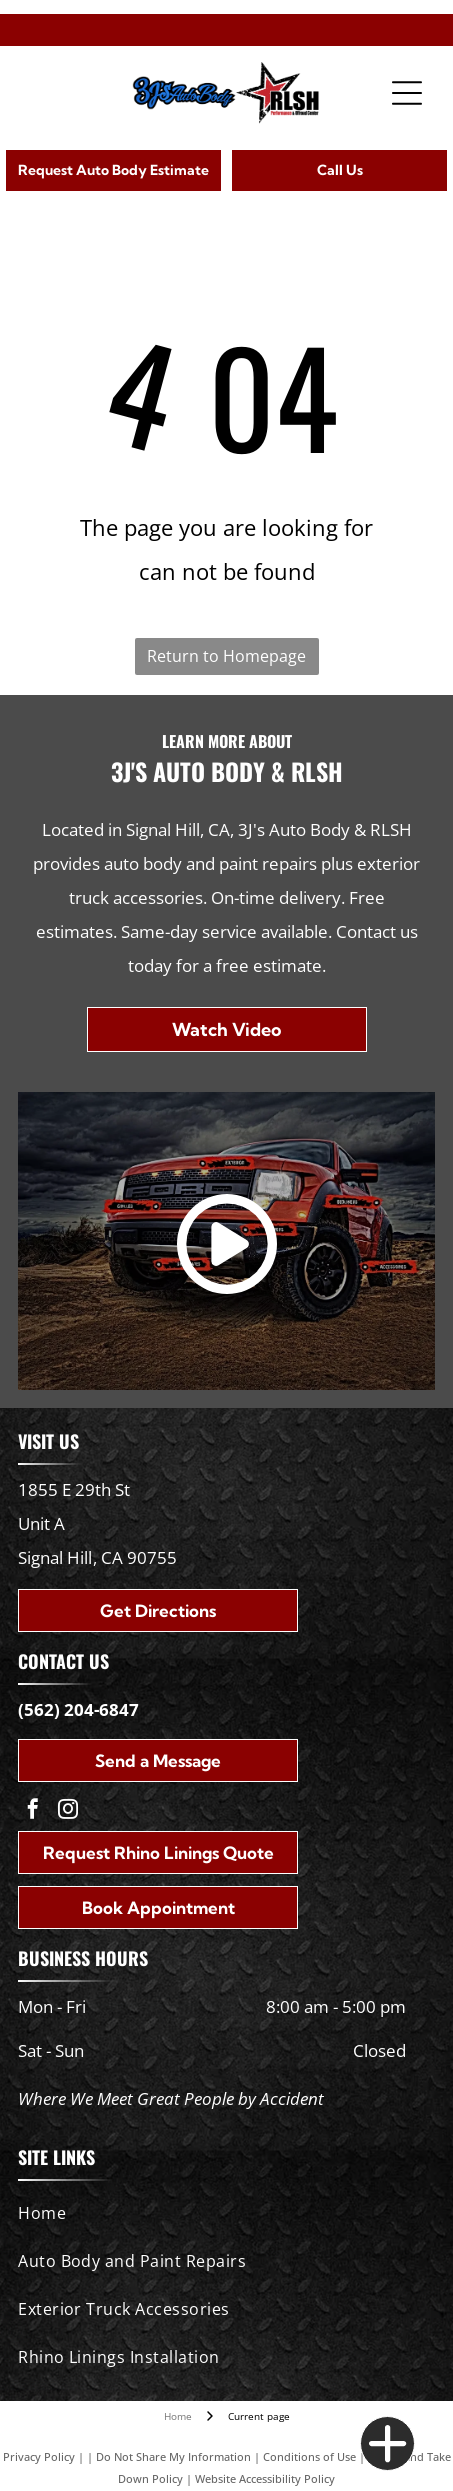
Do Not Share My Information (173, 2456)
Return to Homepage (226, 656)
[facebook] (33, 1811)
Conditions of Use (309, 2456)
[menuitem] (222, 2213)
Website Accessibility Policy (265, 2478)
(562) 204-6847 (78, 1709)
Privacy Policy (39, 2456)
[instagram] (68, 1811)
